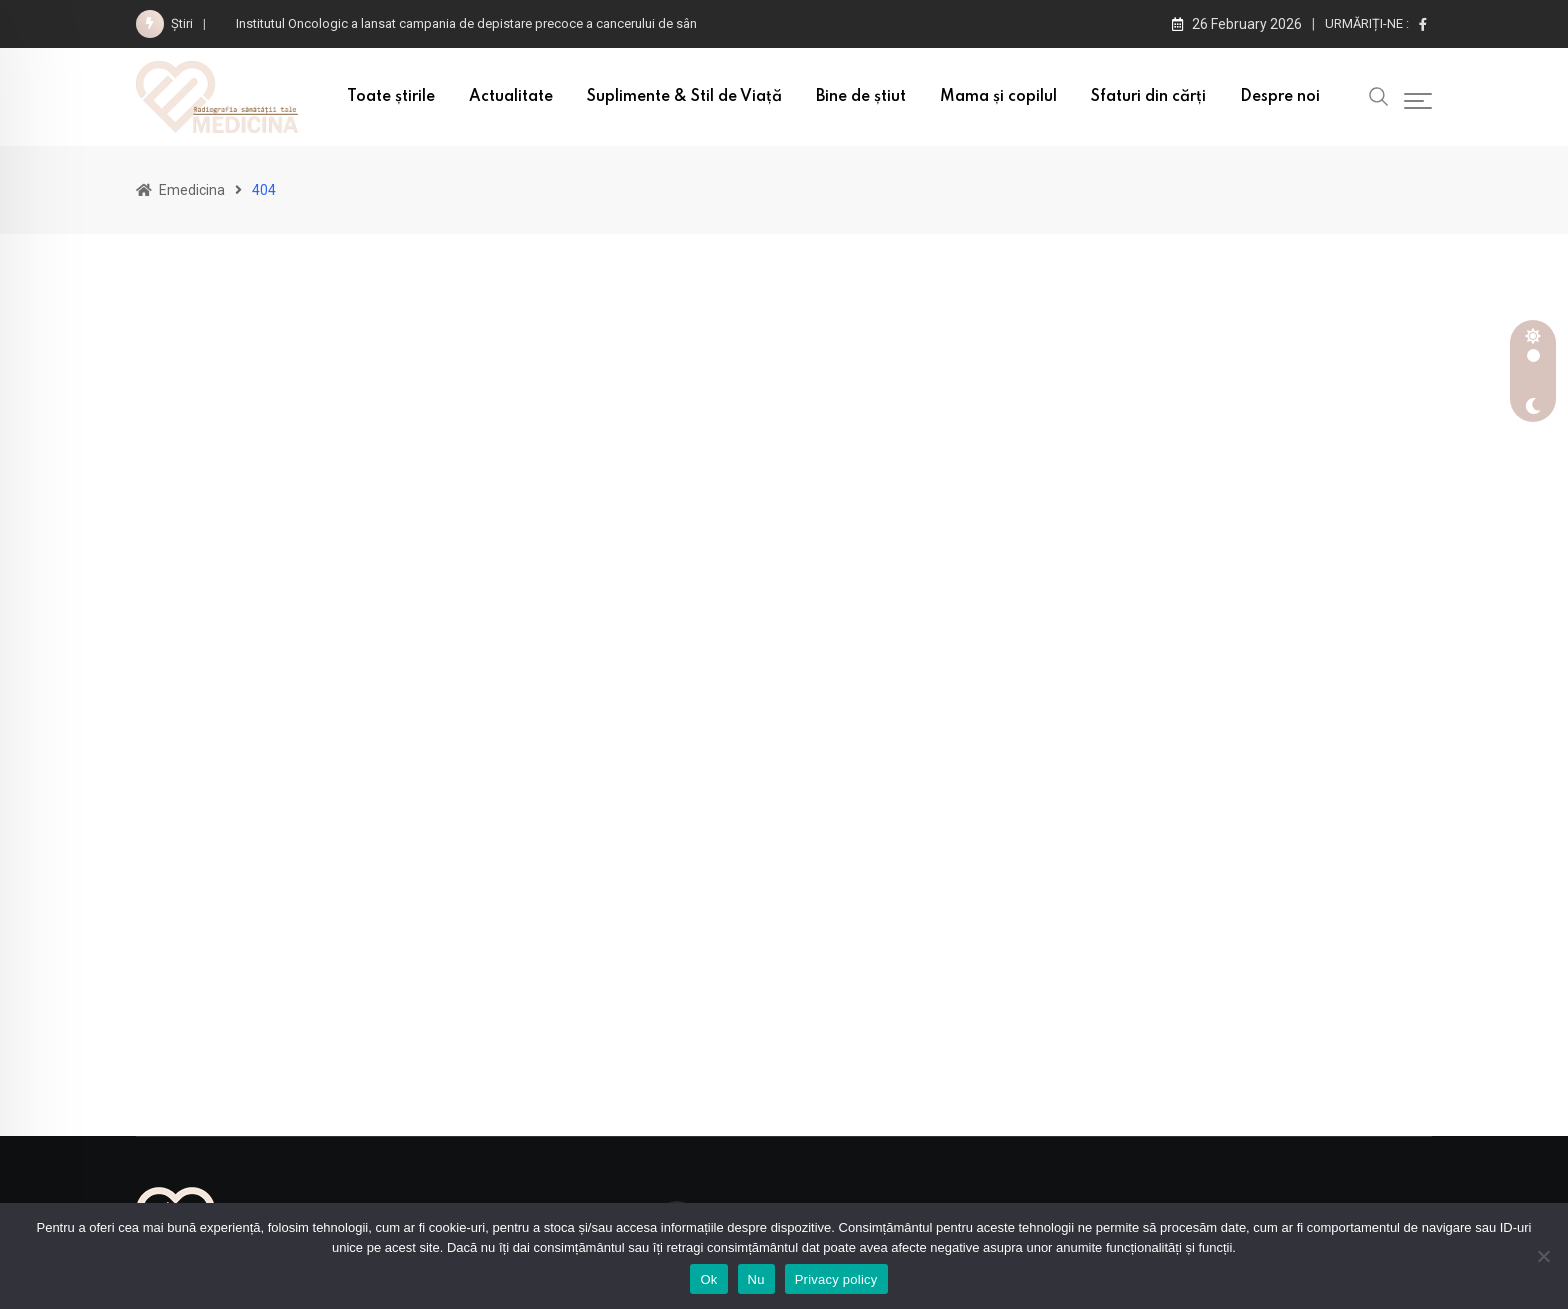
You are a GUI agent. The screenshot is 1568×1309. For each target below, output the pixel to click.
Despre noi (1280, 97)
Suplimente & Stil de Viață (684, 97)
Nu (756, 1279)
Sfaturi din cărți (1148, 97)
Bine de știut (861, 97)
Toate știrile (391, 97)
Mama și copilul (998, 97)
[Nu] (1543, 1256)
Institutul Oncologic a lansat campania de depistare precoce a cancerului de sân (466, 23)
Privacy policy (836, 1279)
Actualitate (511, 97)
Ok (708, 1279)
